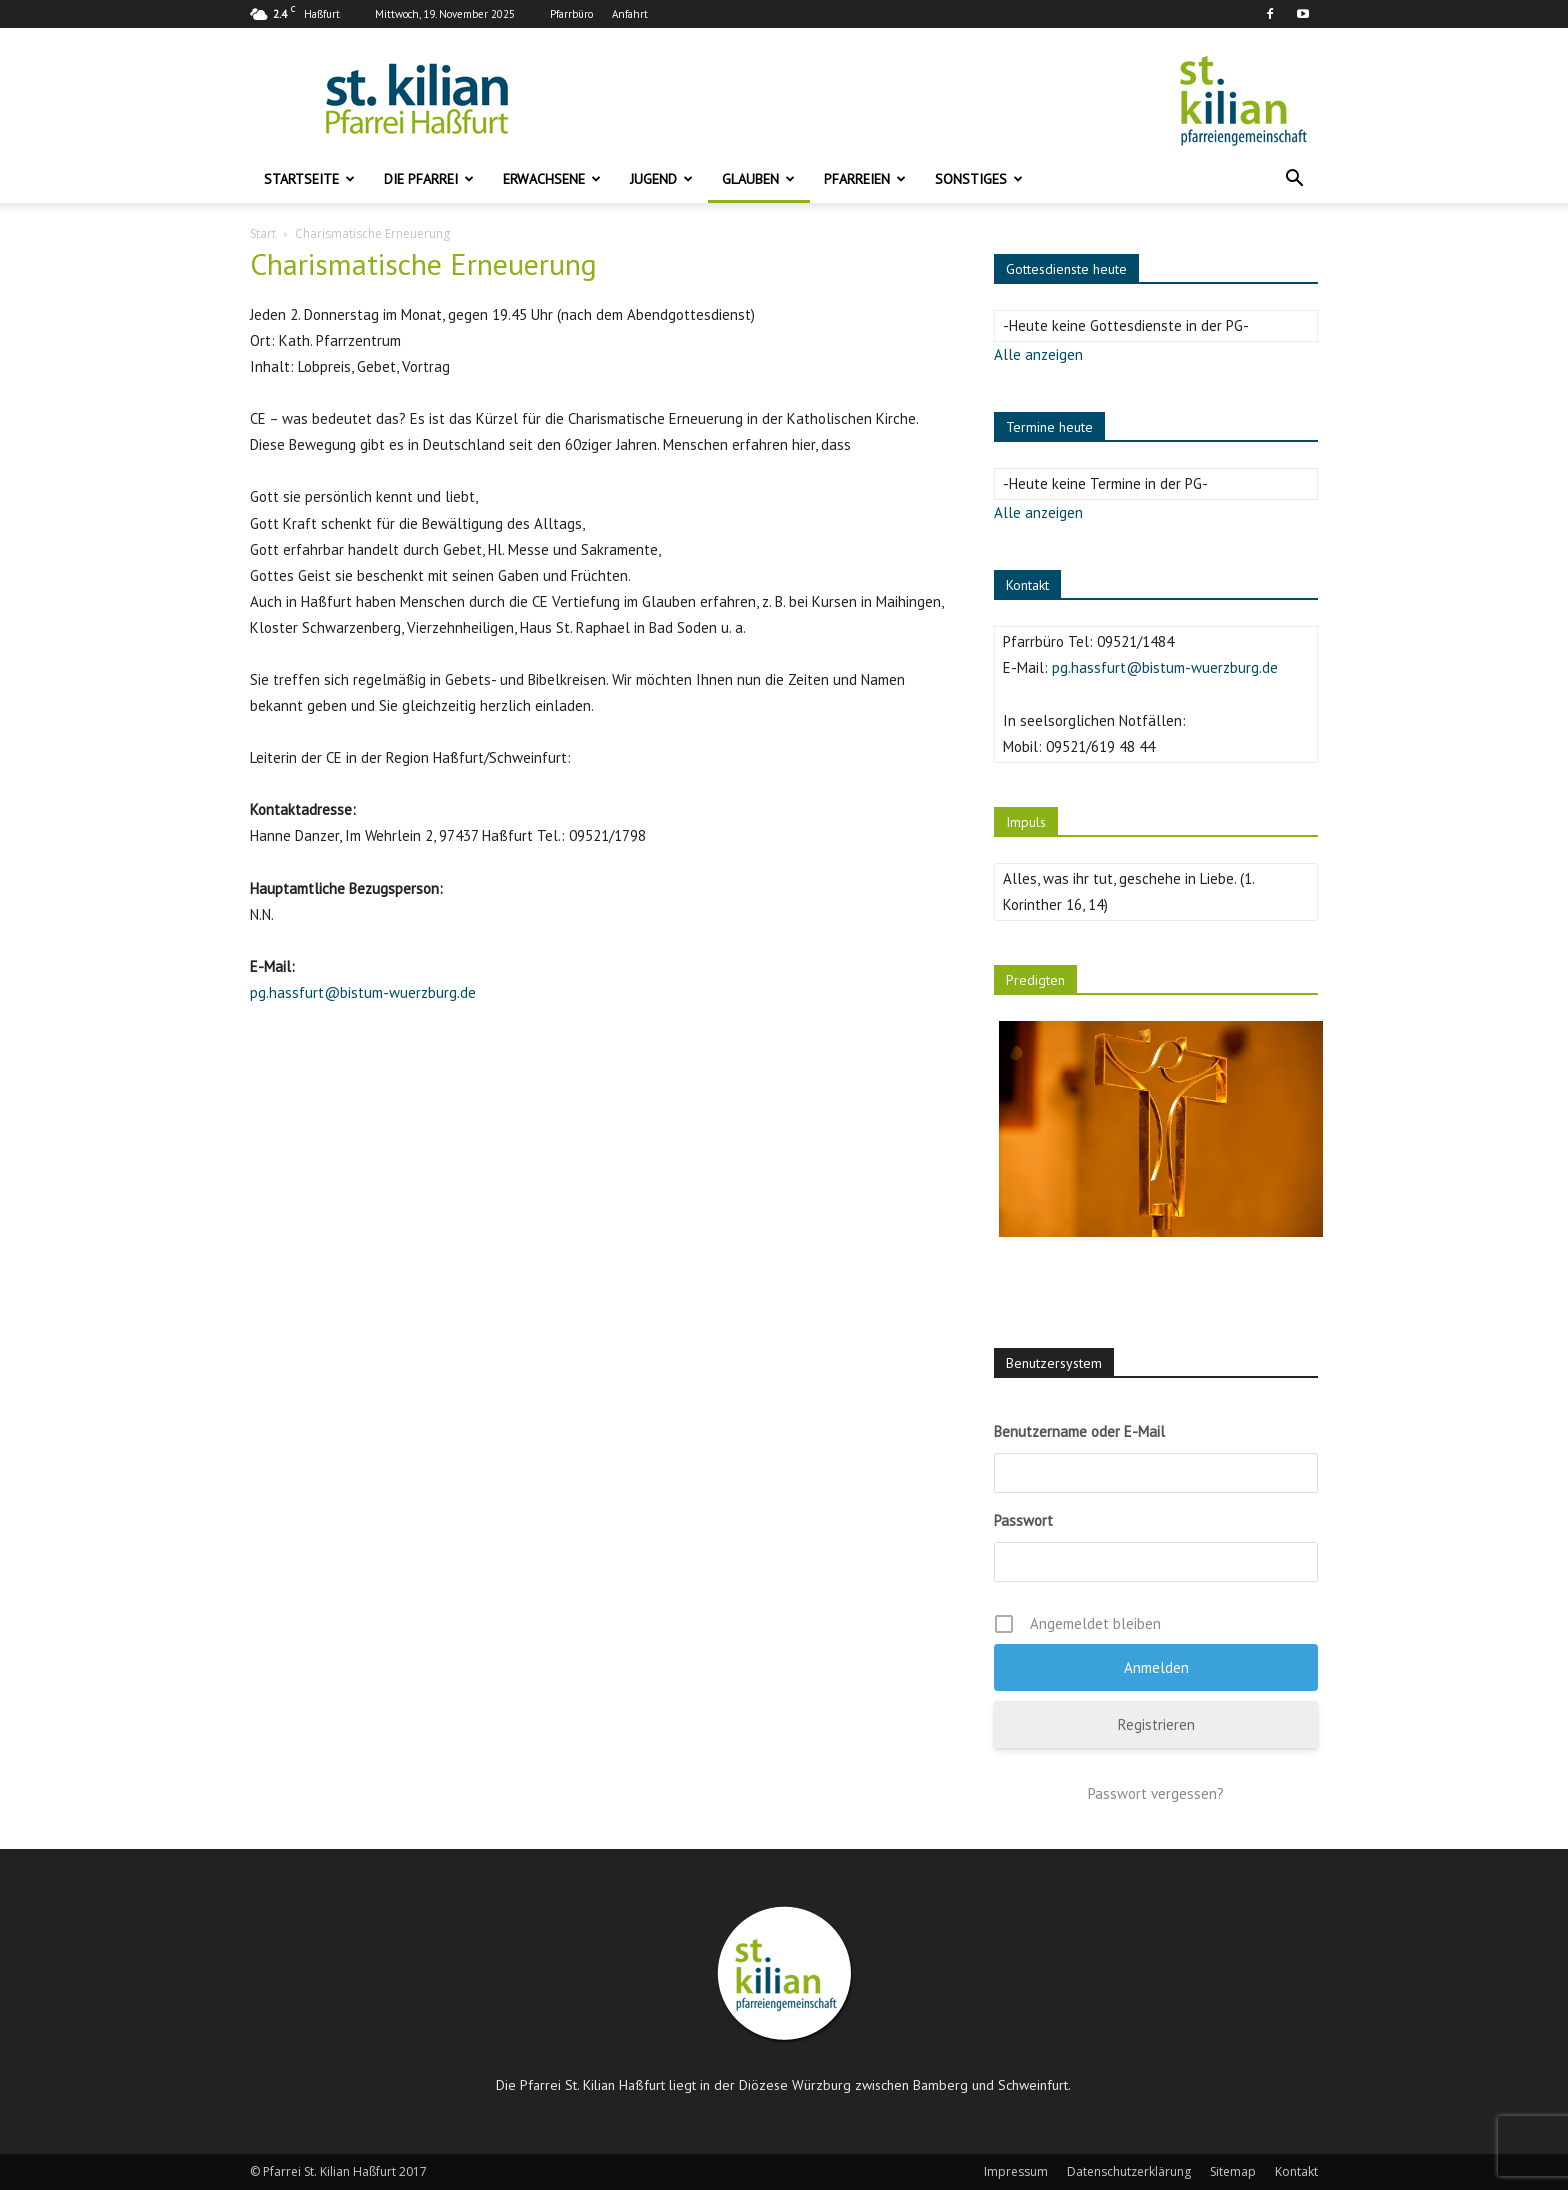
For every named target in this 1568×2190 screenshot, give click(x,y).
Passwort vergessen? (1156, 1793)
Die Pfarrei (429, 179)
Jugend (661, 179)
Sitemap (1233, 2171)
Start (263, 233)
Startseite (309, 179)
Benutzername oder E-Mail (1079, 1431)
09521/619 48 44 (1100, 746)
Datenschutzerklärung (1129, 2171)
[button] (1294, 180)
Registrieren (1156, 1724)
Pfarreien (865, 179)
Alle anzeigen (1038, 354)
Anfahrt (630, 14)
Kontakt (1296, 2171)
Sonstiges (979, 179)
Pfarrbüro (571, 14)
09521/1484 (1135, 641)
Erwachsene (552, 179)
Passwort (1023, 1520)
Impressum (1016, 2171)
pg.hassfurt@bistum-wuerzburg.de (363, 992)
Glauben (758, 179)
